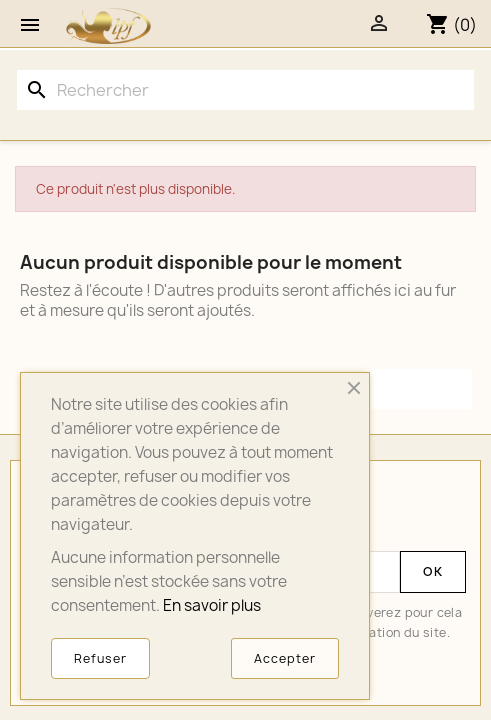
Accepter (285, 658)
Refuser (100, 658)
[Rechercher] (245, 90)
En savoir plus (212, 605)
